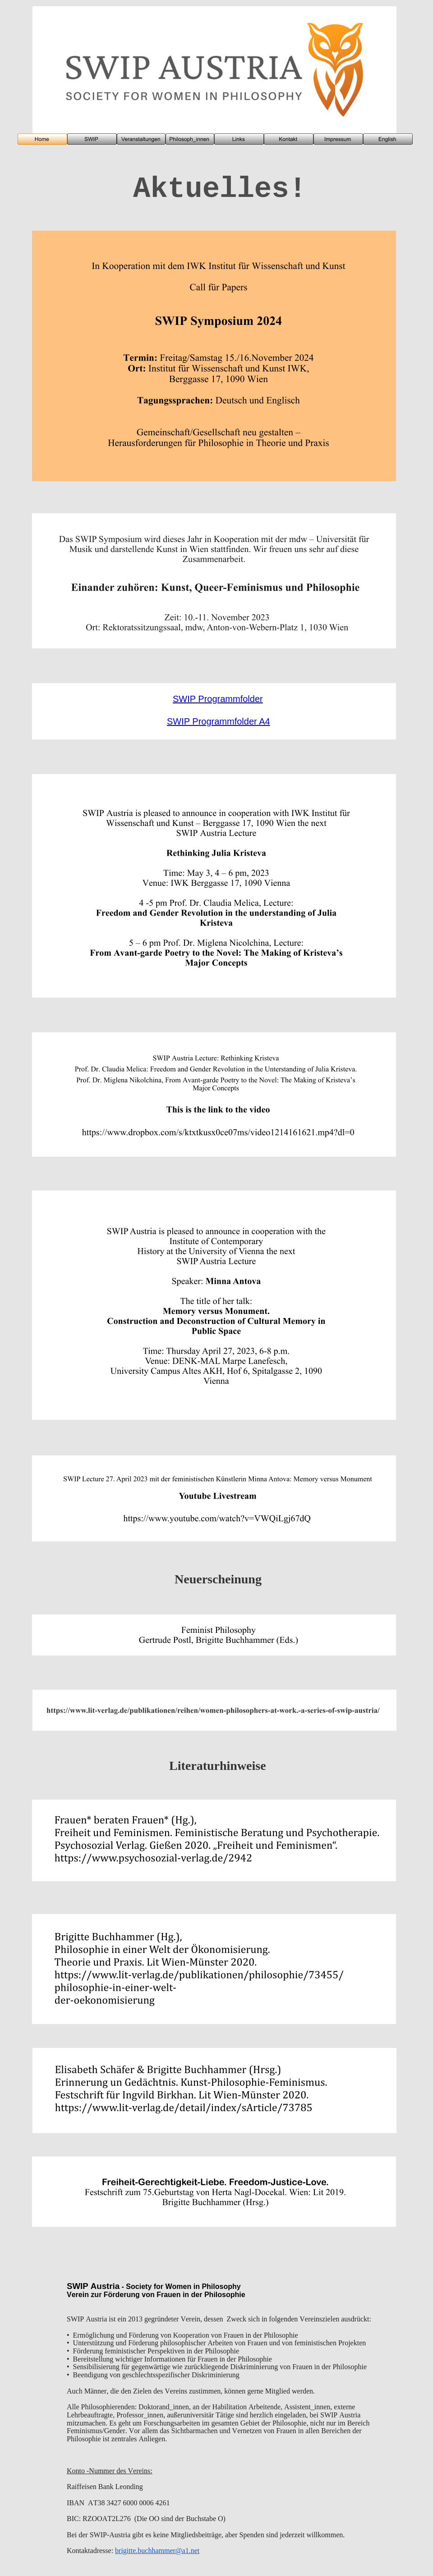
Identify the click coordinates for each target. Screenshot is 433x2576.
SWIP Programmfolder (218, 699)
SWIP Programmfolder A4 (218, 721)
